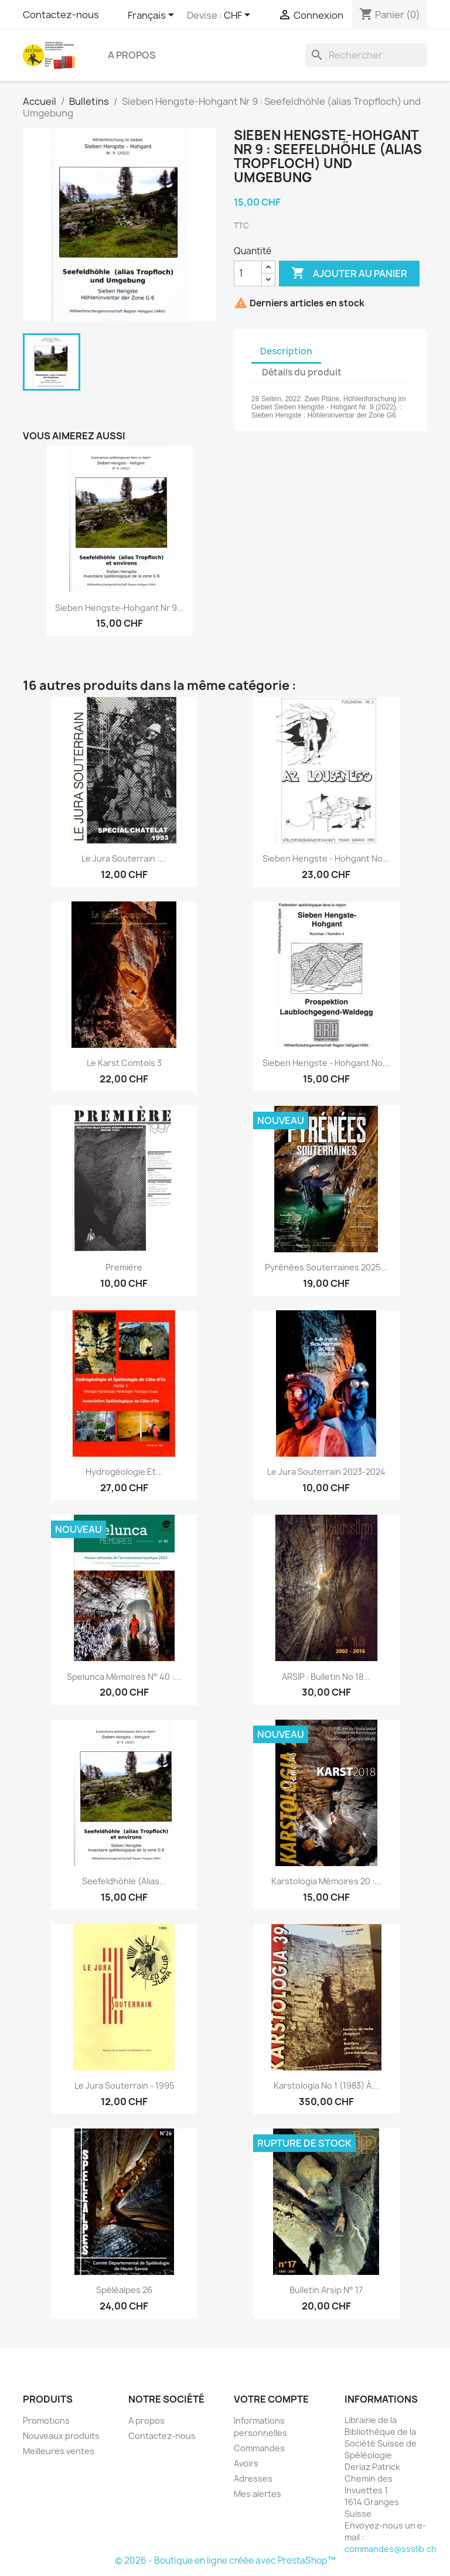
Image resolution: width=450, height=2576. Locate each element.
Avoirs (246, 2463)
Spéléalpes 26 (124, 2289)
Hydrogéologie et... (124, 1471)
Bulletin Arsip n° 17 (326, 2289)
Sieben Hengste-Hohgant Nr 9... (119, 607)
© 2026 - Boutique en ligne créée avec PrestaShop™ (225, 2560)
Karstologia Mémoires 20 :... (326, 1881)
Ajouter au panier (349, 273)
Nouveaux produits (61, 2435)
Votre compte (271, 2399)
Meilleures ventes (58, 2451)
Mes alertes (257, 2493)
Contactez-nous (61, 14)
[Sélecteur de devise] (239, 16)
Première (123, 1267)
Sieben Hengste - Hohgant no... (326, 858)
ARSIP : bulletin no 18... (326, 1676)
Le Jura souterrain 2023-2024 (326, 1471)
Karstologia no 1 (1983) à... (326, 2085)
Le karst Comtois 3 (124, 1062)
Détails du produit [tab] (302, 372)
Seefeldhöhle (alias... (124, 1881)
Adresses (253, 2478)
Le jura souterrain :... (123, 858)
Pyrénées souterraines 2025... (326, 1267)
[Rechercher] (366, 55)
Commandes (259, 2448)
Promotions (46, 2420)
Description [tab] (286, 351)
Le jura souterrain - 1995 (124, 2085)
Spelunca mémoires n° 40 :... (124, 1676)
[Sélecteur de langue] (153, 16)
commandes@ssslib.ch (391, 2548)
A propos (132, 55)
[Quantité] (248, 273)
